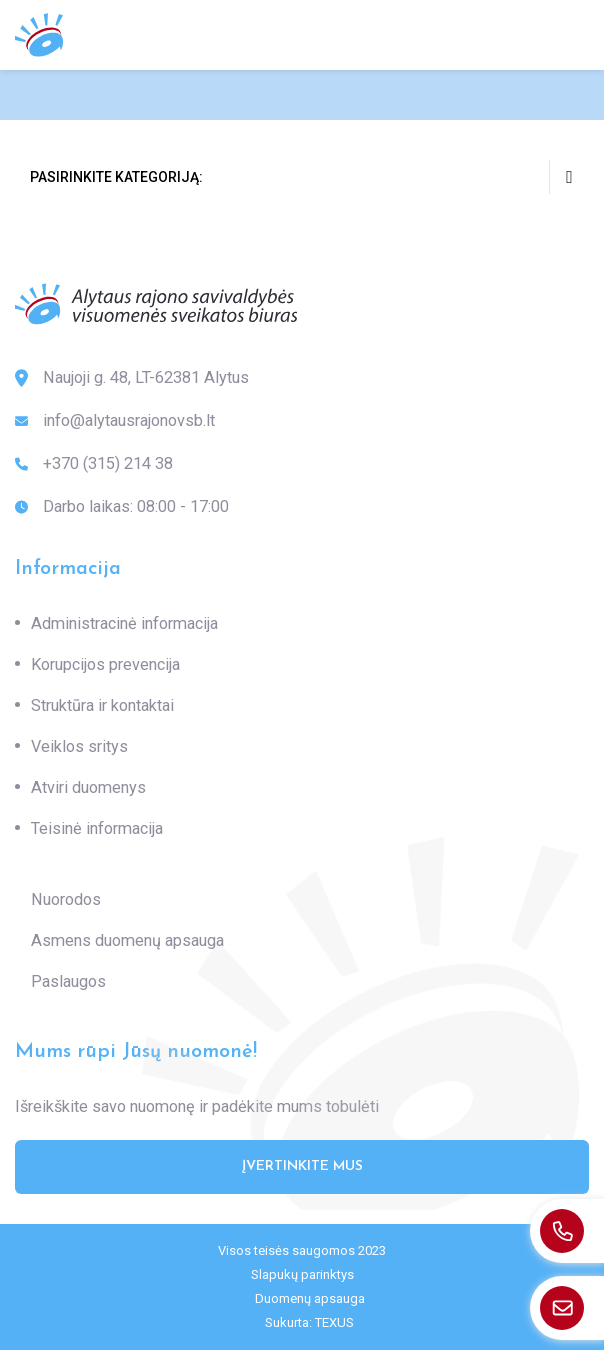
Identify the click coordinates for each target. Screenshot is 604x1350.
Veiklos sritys (79, 746)
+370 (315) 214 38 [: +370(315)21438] (94, 464)
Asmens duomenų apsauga (127, 940)
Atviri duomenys (88, 787)
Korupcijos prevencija (105, 664)
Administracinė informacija (124, 623)
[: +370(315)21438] (567, 1231)
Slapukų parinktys (302, 1274)
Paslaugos (68, 981)
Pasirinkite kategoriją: (309, 177)
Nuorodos (66, 899)
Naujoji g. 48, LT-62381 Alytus (132, 378)
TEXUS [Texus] (334, 1322)
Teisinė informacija (97, 828)
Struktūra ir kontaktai (102, 705)
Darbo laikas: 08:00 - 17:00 (122, 507)
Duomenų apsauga (310, 1298)
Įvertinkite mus (302, 1166)
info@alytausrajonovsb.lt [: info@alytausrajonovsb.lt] (115, 421)
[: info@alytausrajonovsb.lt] (567, 1308)
